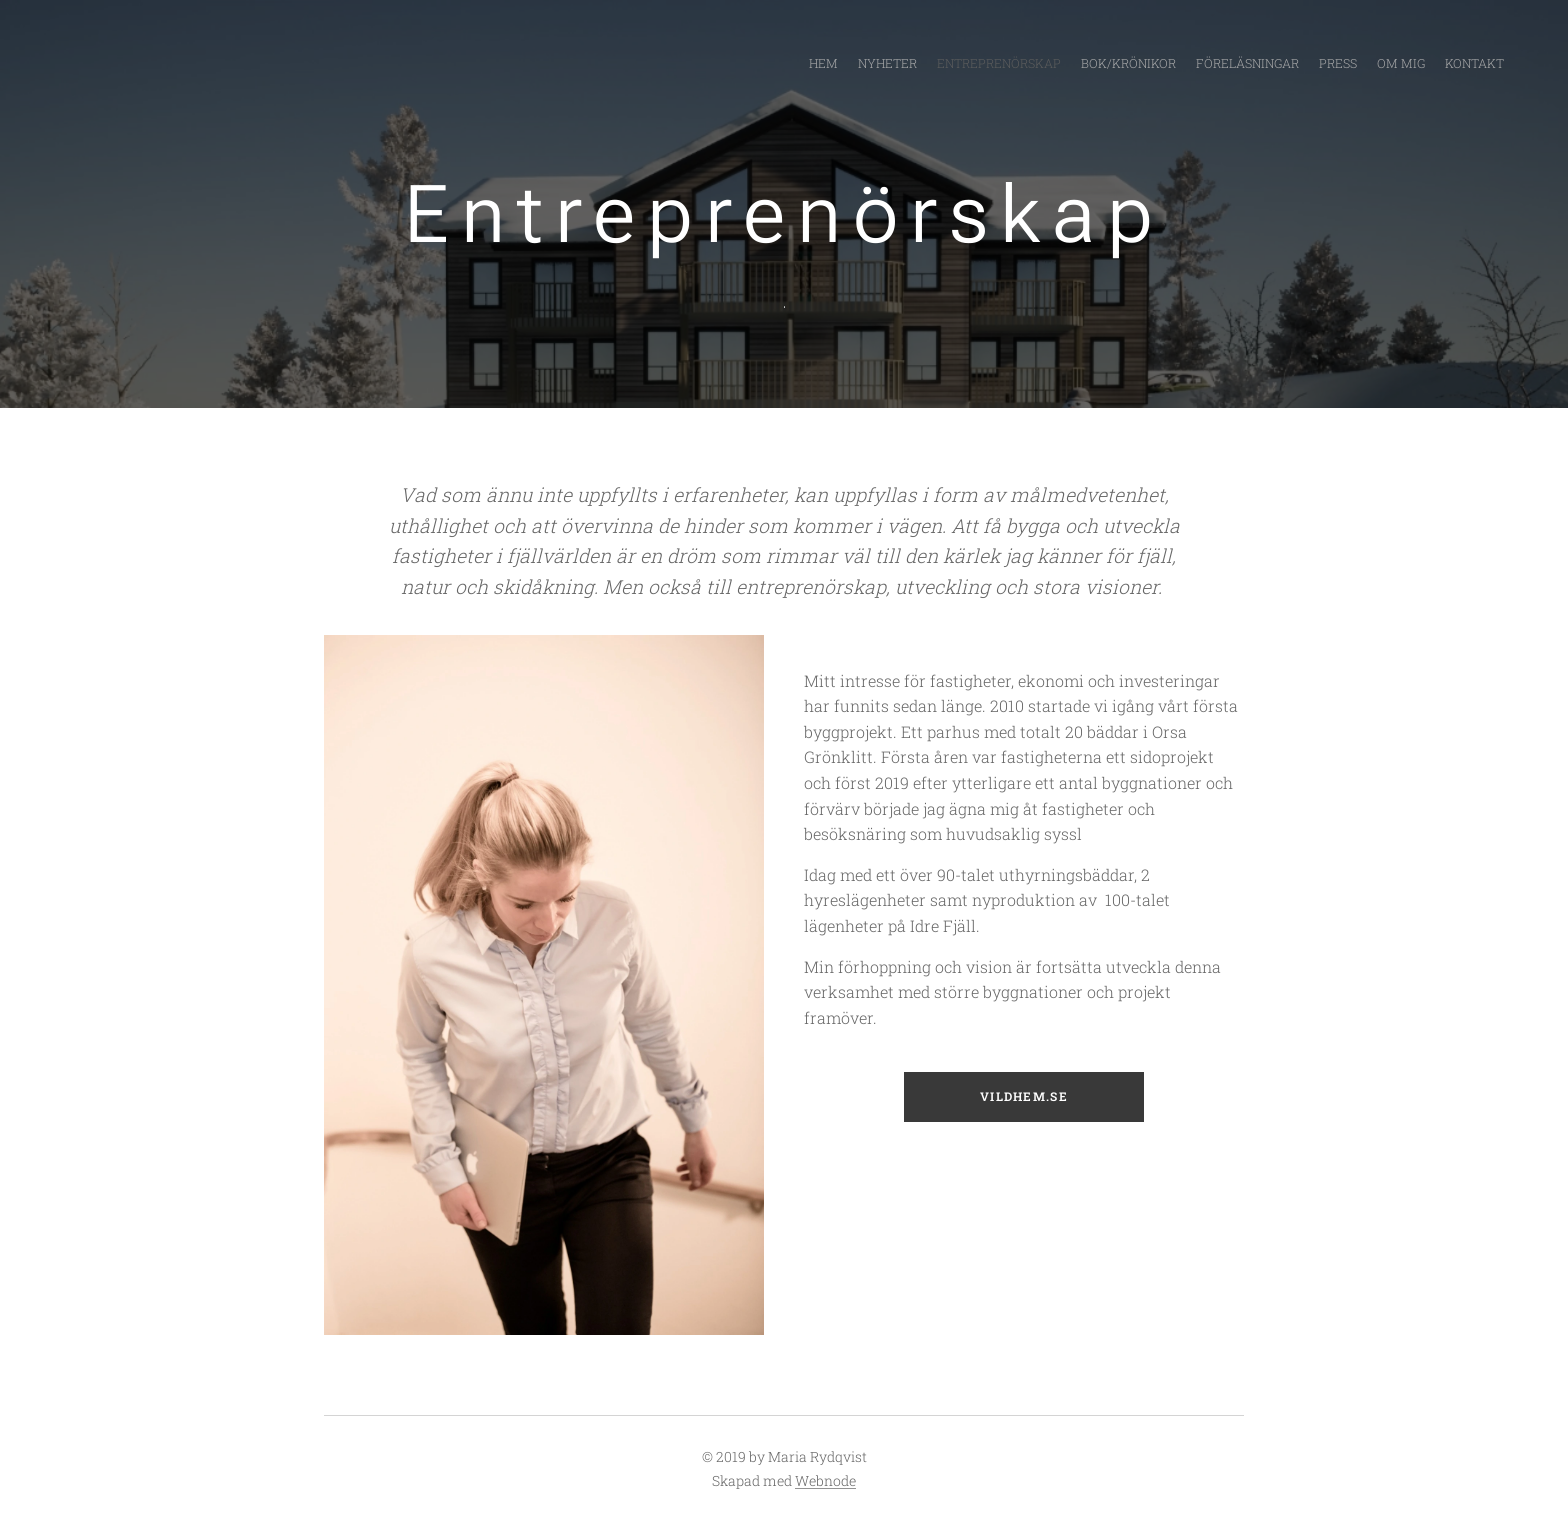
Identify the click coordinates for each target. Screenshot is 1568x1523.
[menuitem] (1366, 65)
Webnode (825, 1480)
